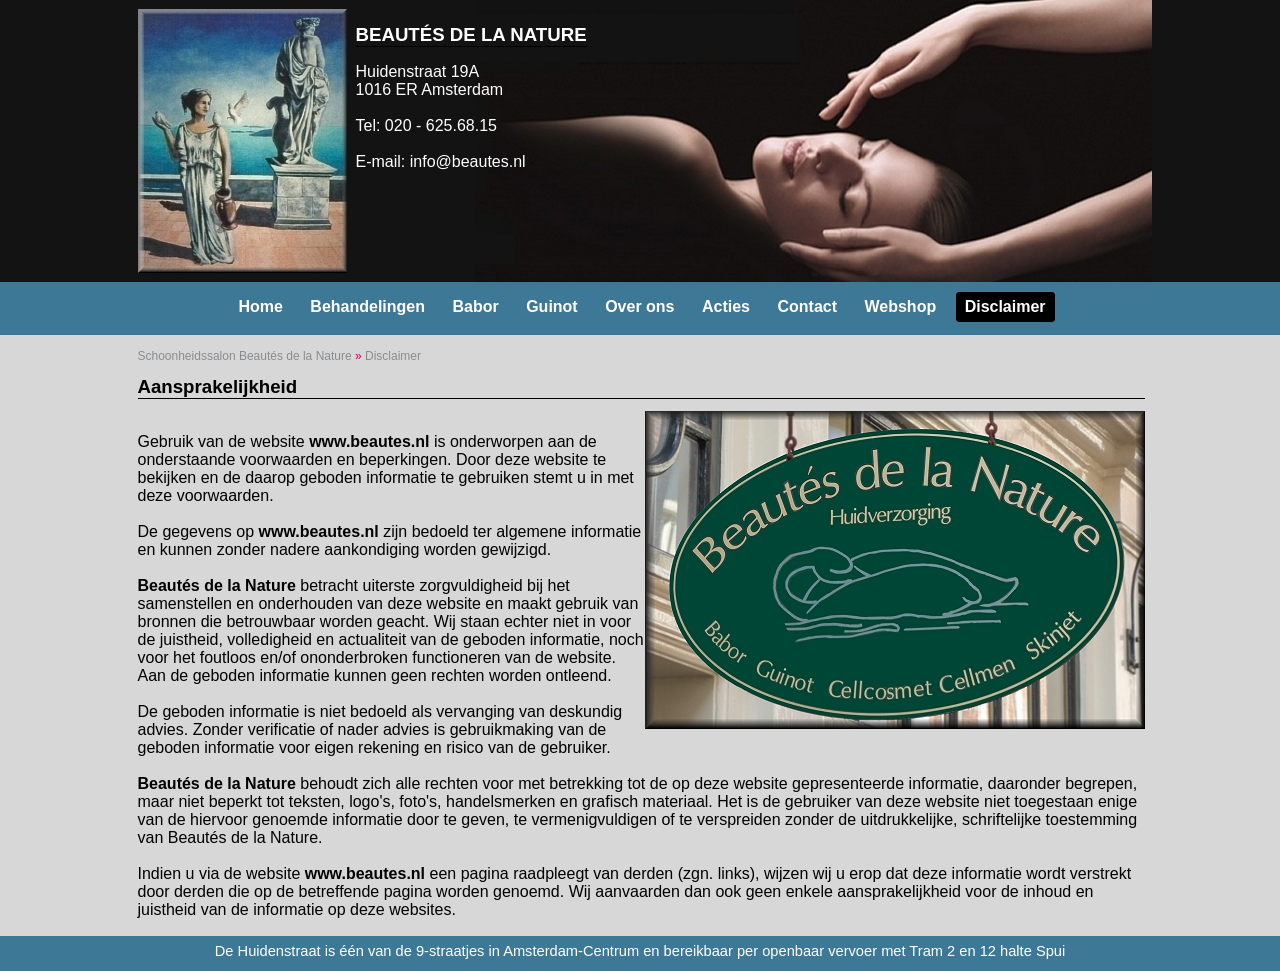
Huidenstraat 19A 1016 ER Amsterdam (430, 80)
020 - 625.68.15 (441, 125)
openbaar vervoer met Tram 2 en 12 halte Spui (913, 951)
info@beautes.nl (468, 161)
